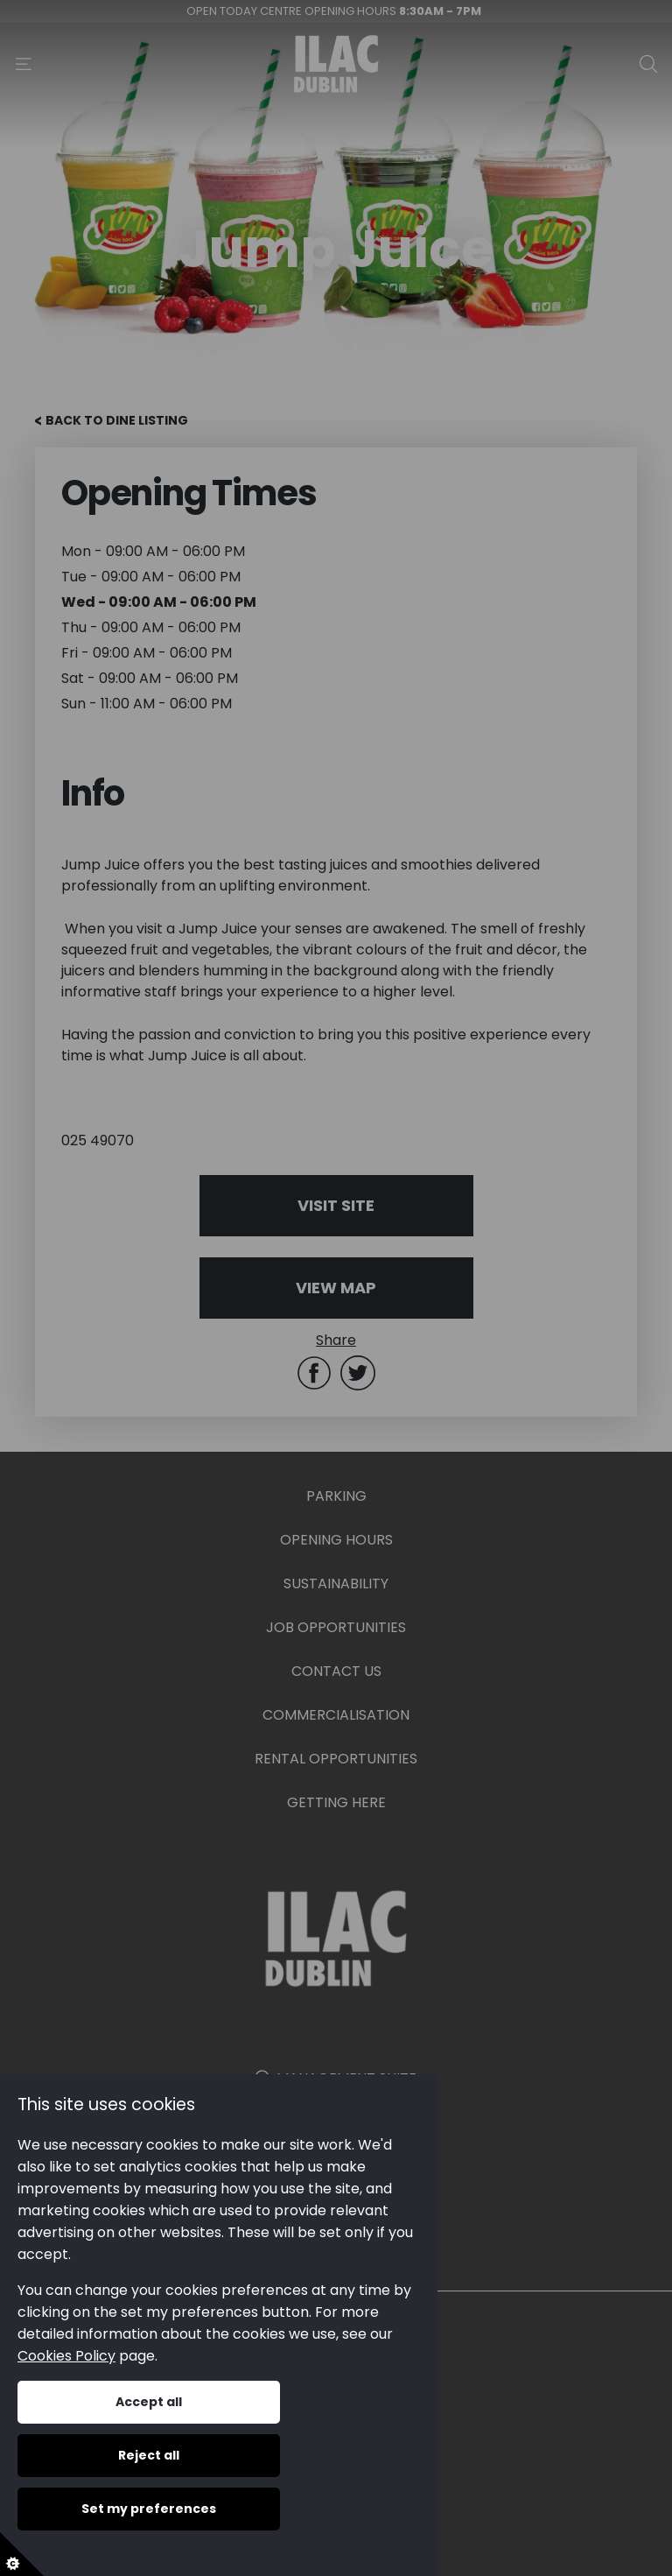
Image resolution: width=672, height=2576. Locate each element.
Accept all (149, 2402)
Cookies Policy (67, 2356)
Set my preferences (148, 2508)
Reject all (148, 2455)
